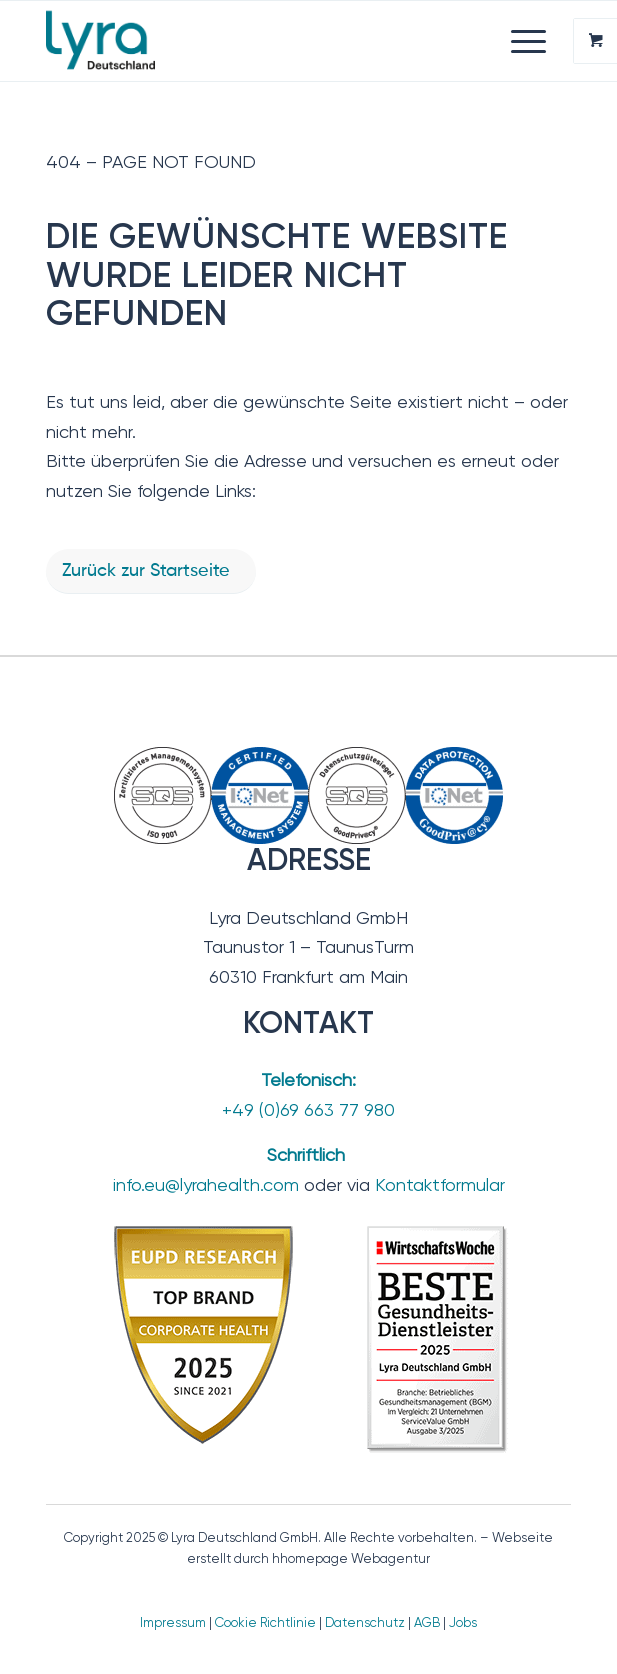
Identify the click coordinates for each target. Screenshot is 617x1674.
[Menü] (518, 41)
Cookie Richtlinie (265, 1622)
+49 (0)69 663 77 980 (308, 1109)
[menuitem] (531, 41)
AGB (427, 1622)
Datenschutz (365, 1622)
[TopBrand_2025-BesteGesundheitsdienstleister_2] (308, 1338)
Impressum (173, 1622)
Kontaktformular (440, 1184)
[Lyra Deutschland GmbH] (256, 41)
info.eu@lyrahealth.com (206, 1184)
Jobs (463, 1622)
